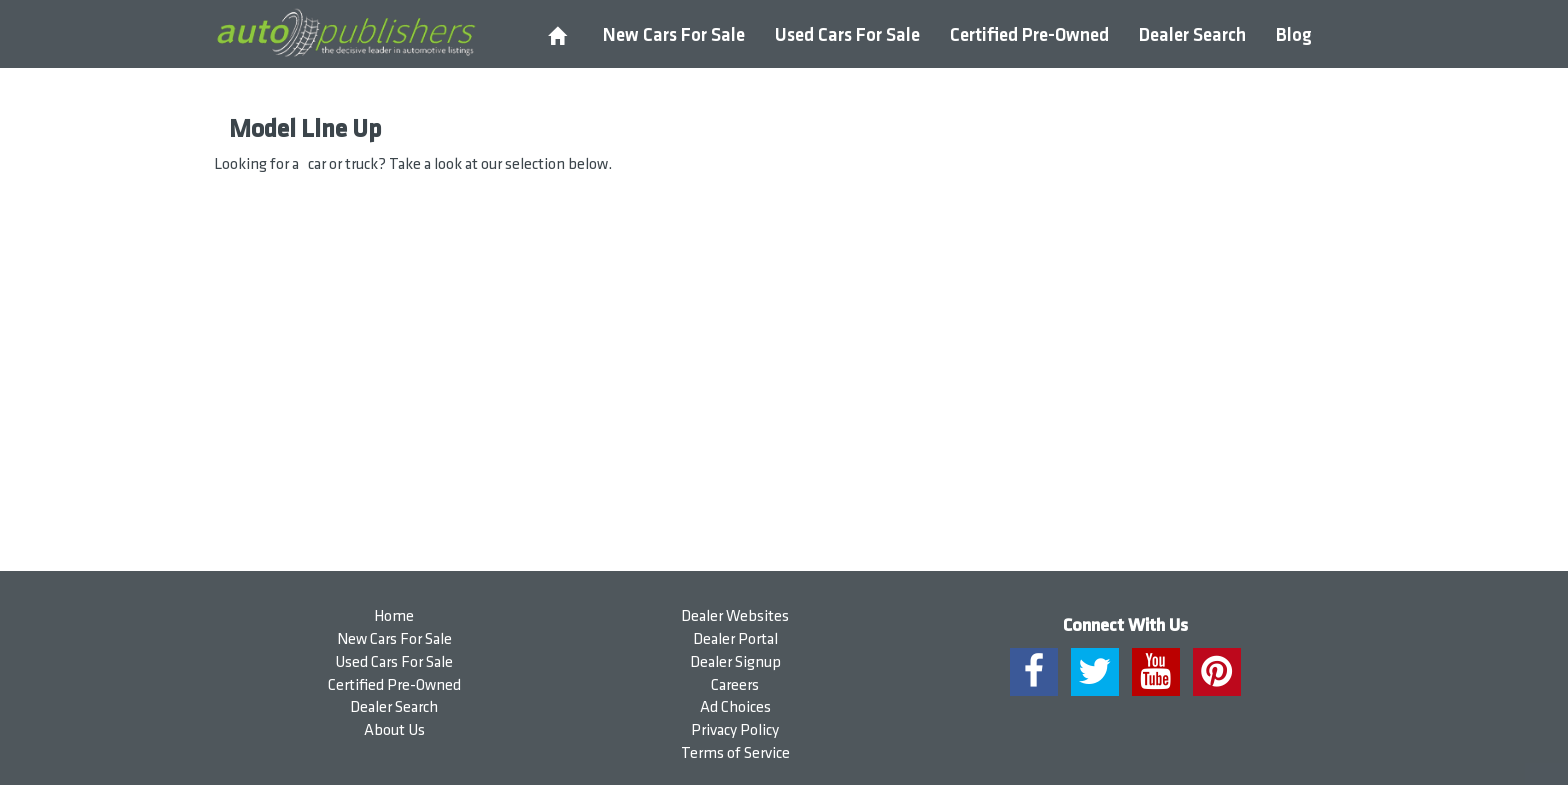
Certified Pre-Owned (1029, 35)
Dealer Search (1192, 35)
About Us (394, 730)
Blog (1294, 35)
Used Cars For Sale (847, 35)
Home (394, 616)
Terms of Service (735, 753)
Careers (735, 685)
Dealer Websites (735, 616)
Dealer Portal (735, 639)
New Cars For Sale (674, 35)
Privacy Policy (735, 730)
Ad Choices (735, 707)
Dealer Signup (735, 662)
